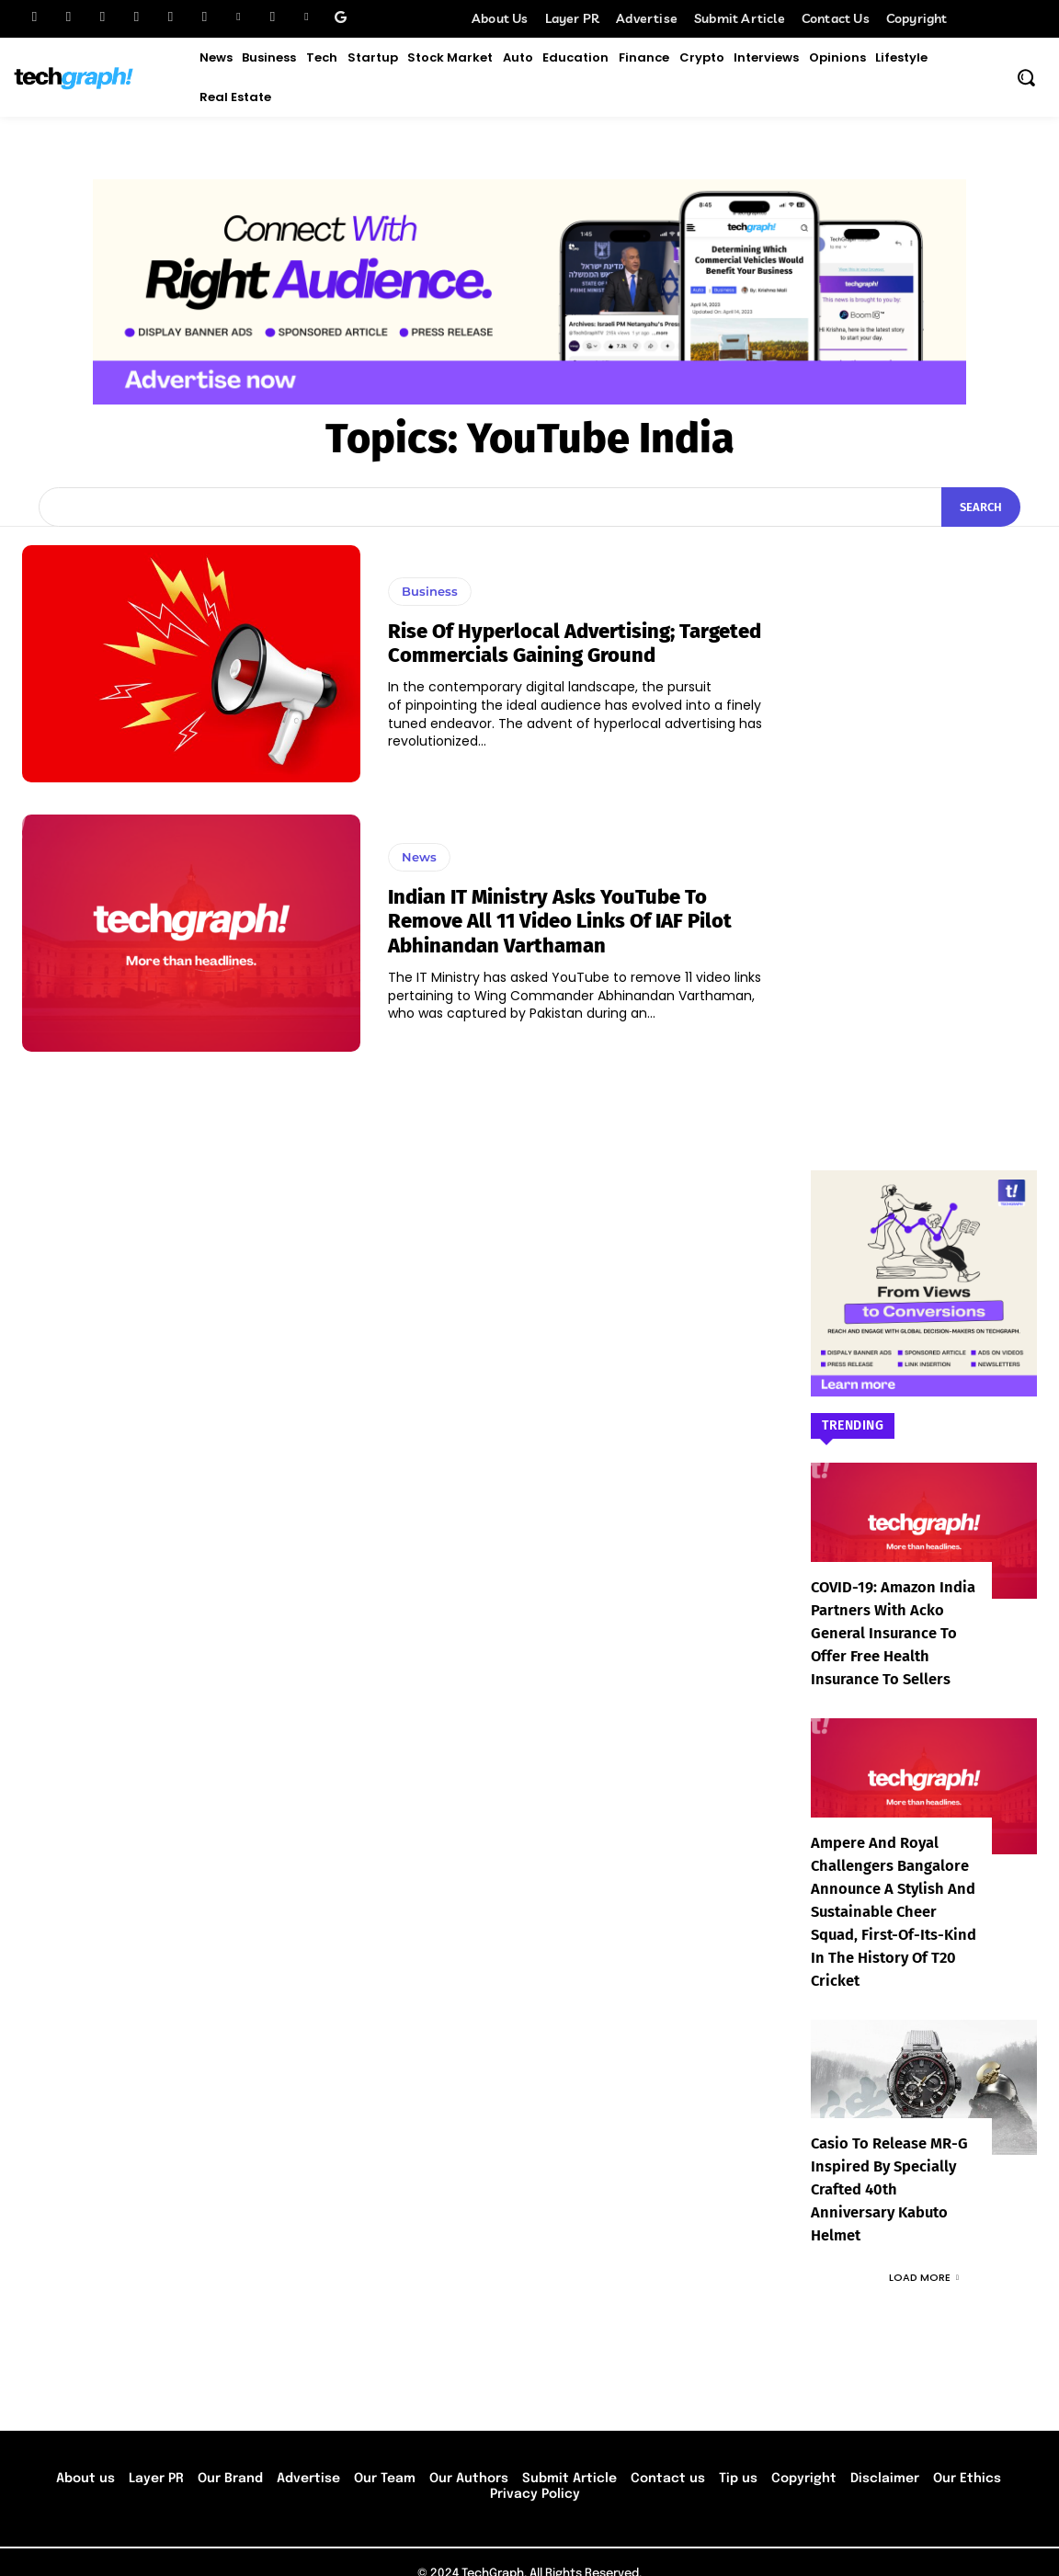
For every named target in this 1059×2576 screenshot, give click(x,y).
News (419, 856)
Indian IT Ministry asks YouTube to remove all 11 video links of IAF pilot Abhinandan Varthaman (560, 921)
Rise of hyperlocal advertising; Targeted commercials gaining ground (574, 643)
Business (430, 591)
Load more (924, 2254)
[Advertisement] (924, 821)
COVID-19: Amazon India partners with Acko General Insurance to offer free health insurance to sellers (890, 1633)
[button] (1026, 77)
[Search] (980, 507)
